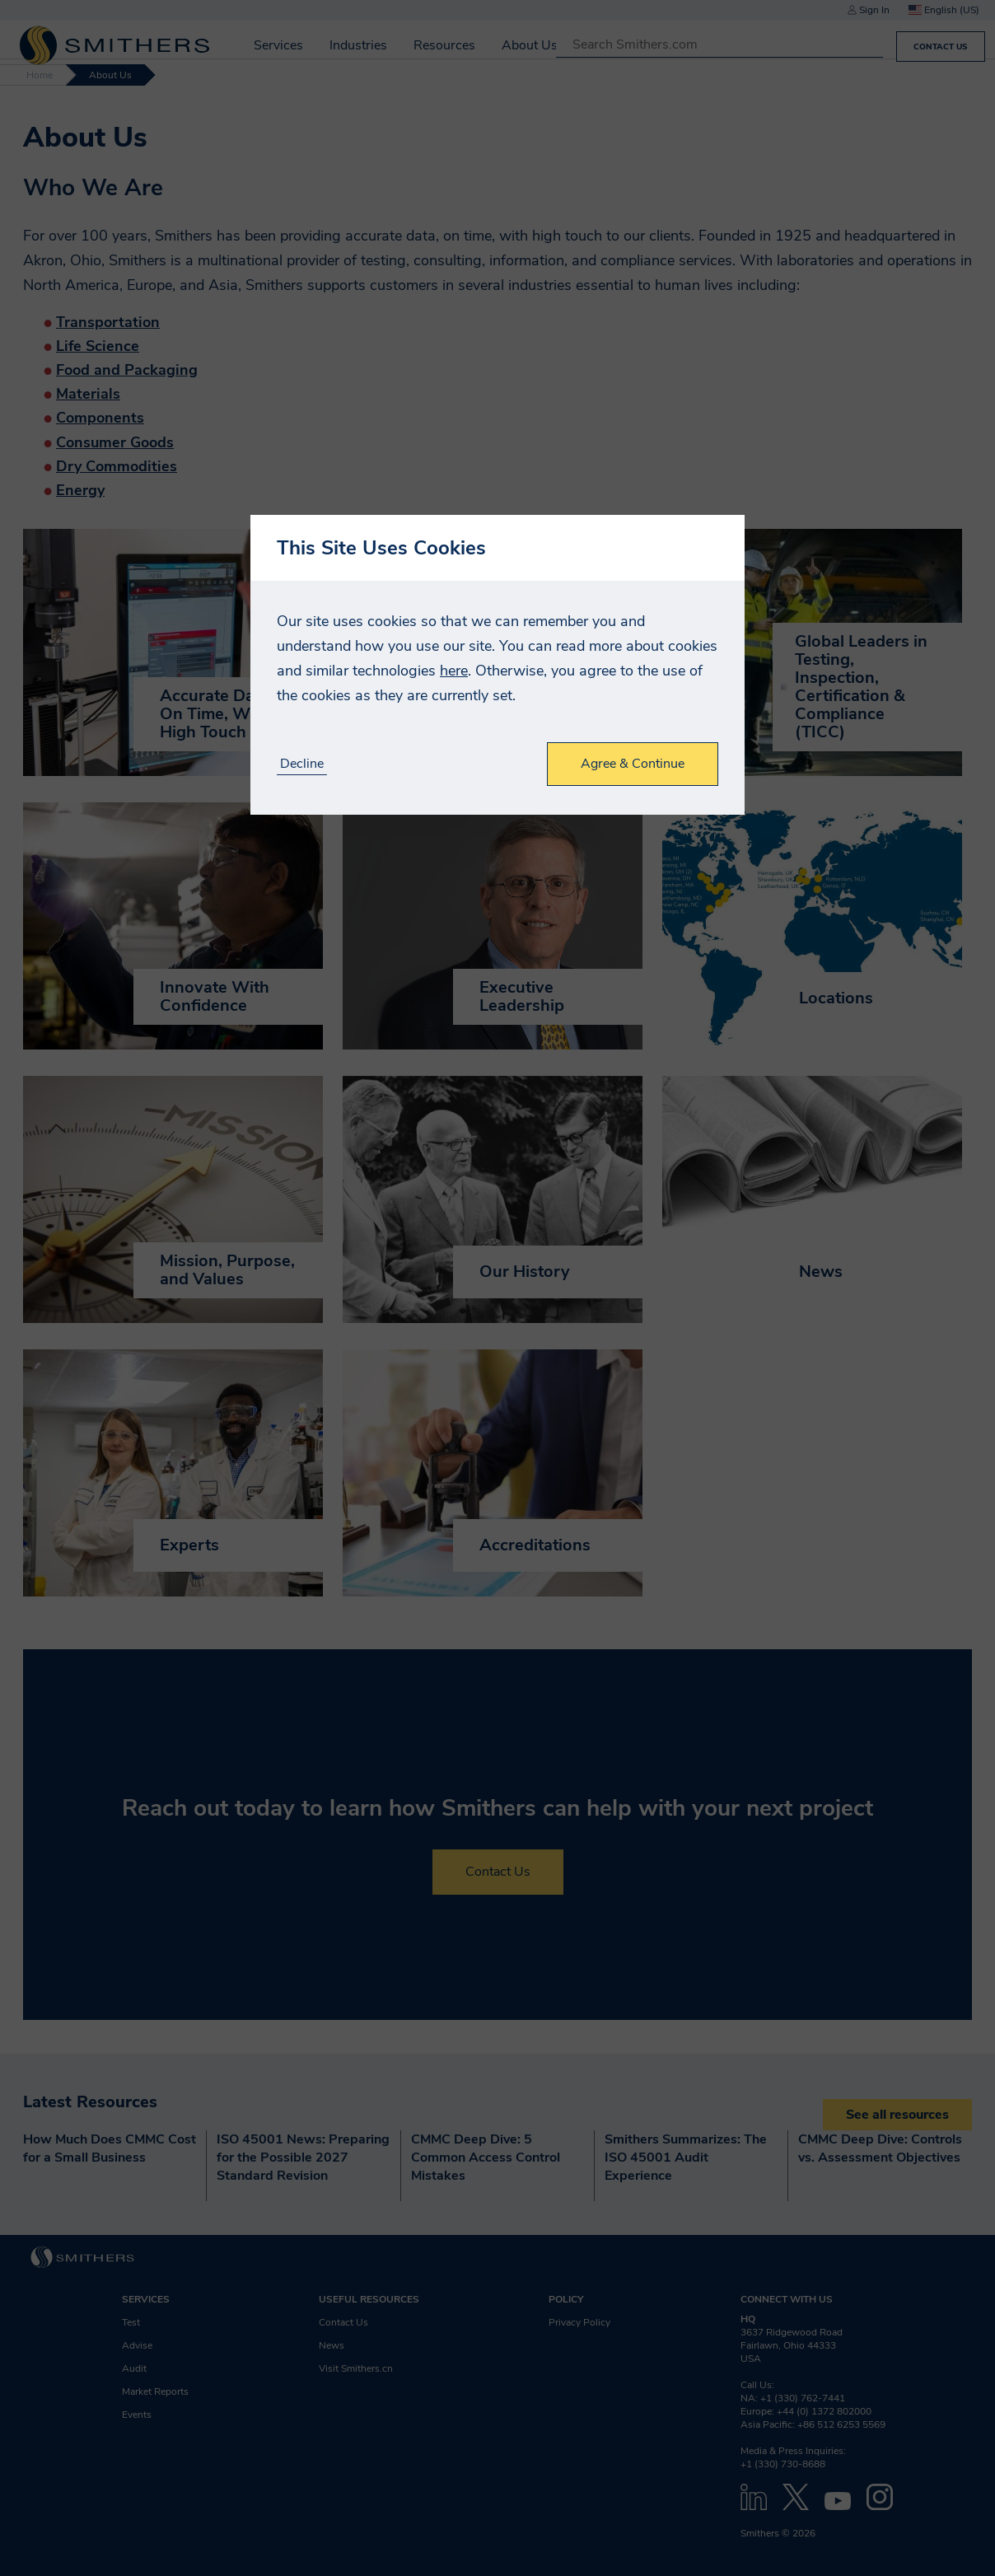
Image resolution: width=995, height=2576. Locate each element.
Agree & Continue (632, 764)
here (454, 670)
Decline (302, 764)
